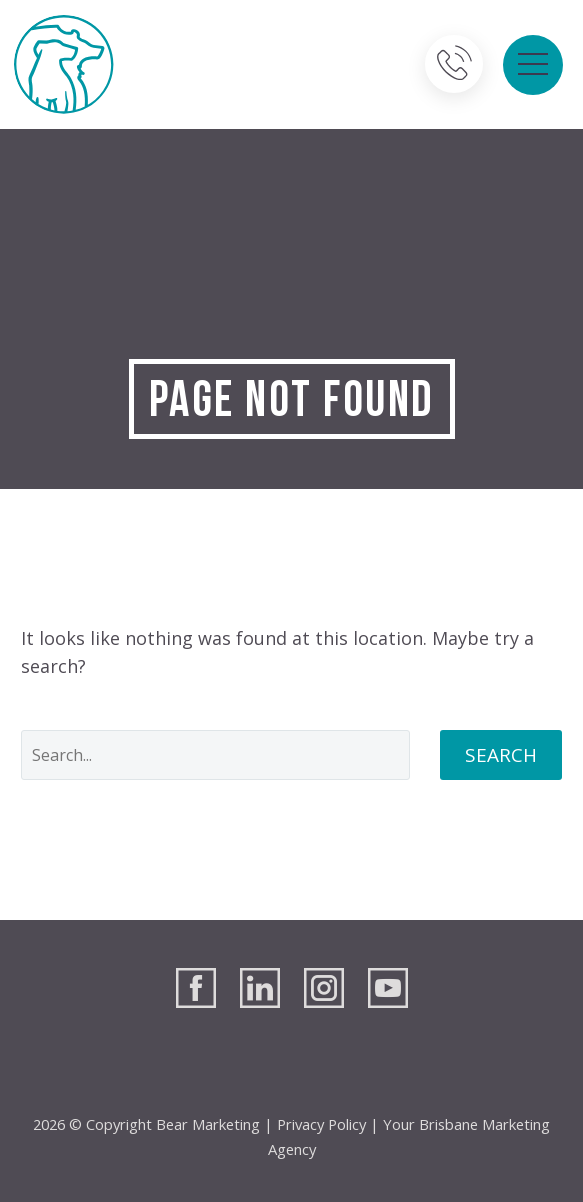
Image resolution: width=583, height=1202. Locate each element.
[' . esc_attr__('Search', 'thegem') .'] (215, 755)
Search (501, 755)
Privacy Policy (321, 1124)
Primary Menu (533, 64)
